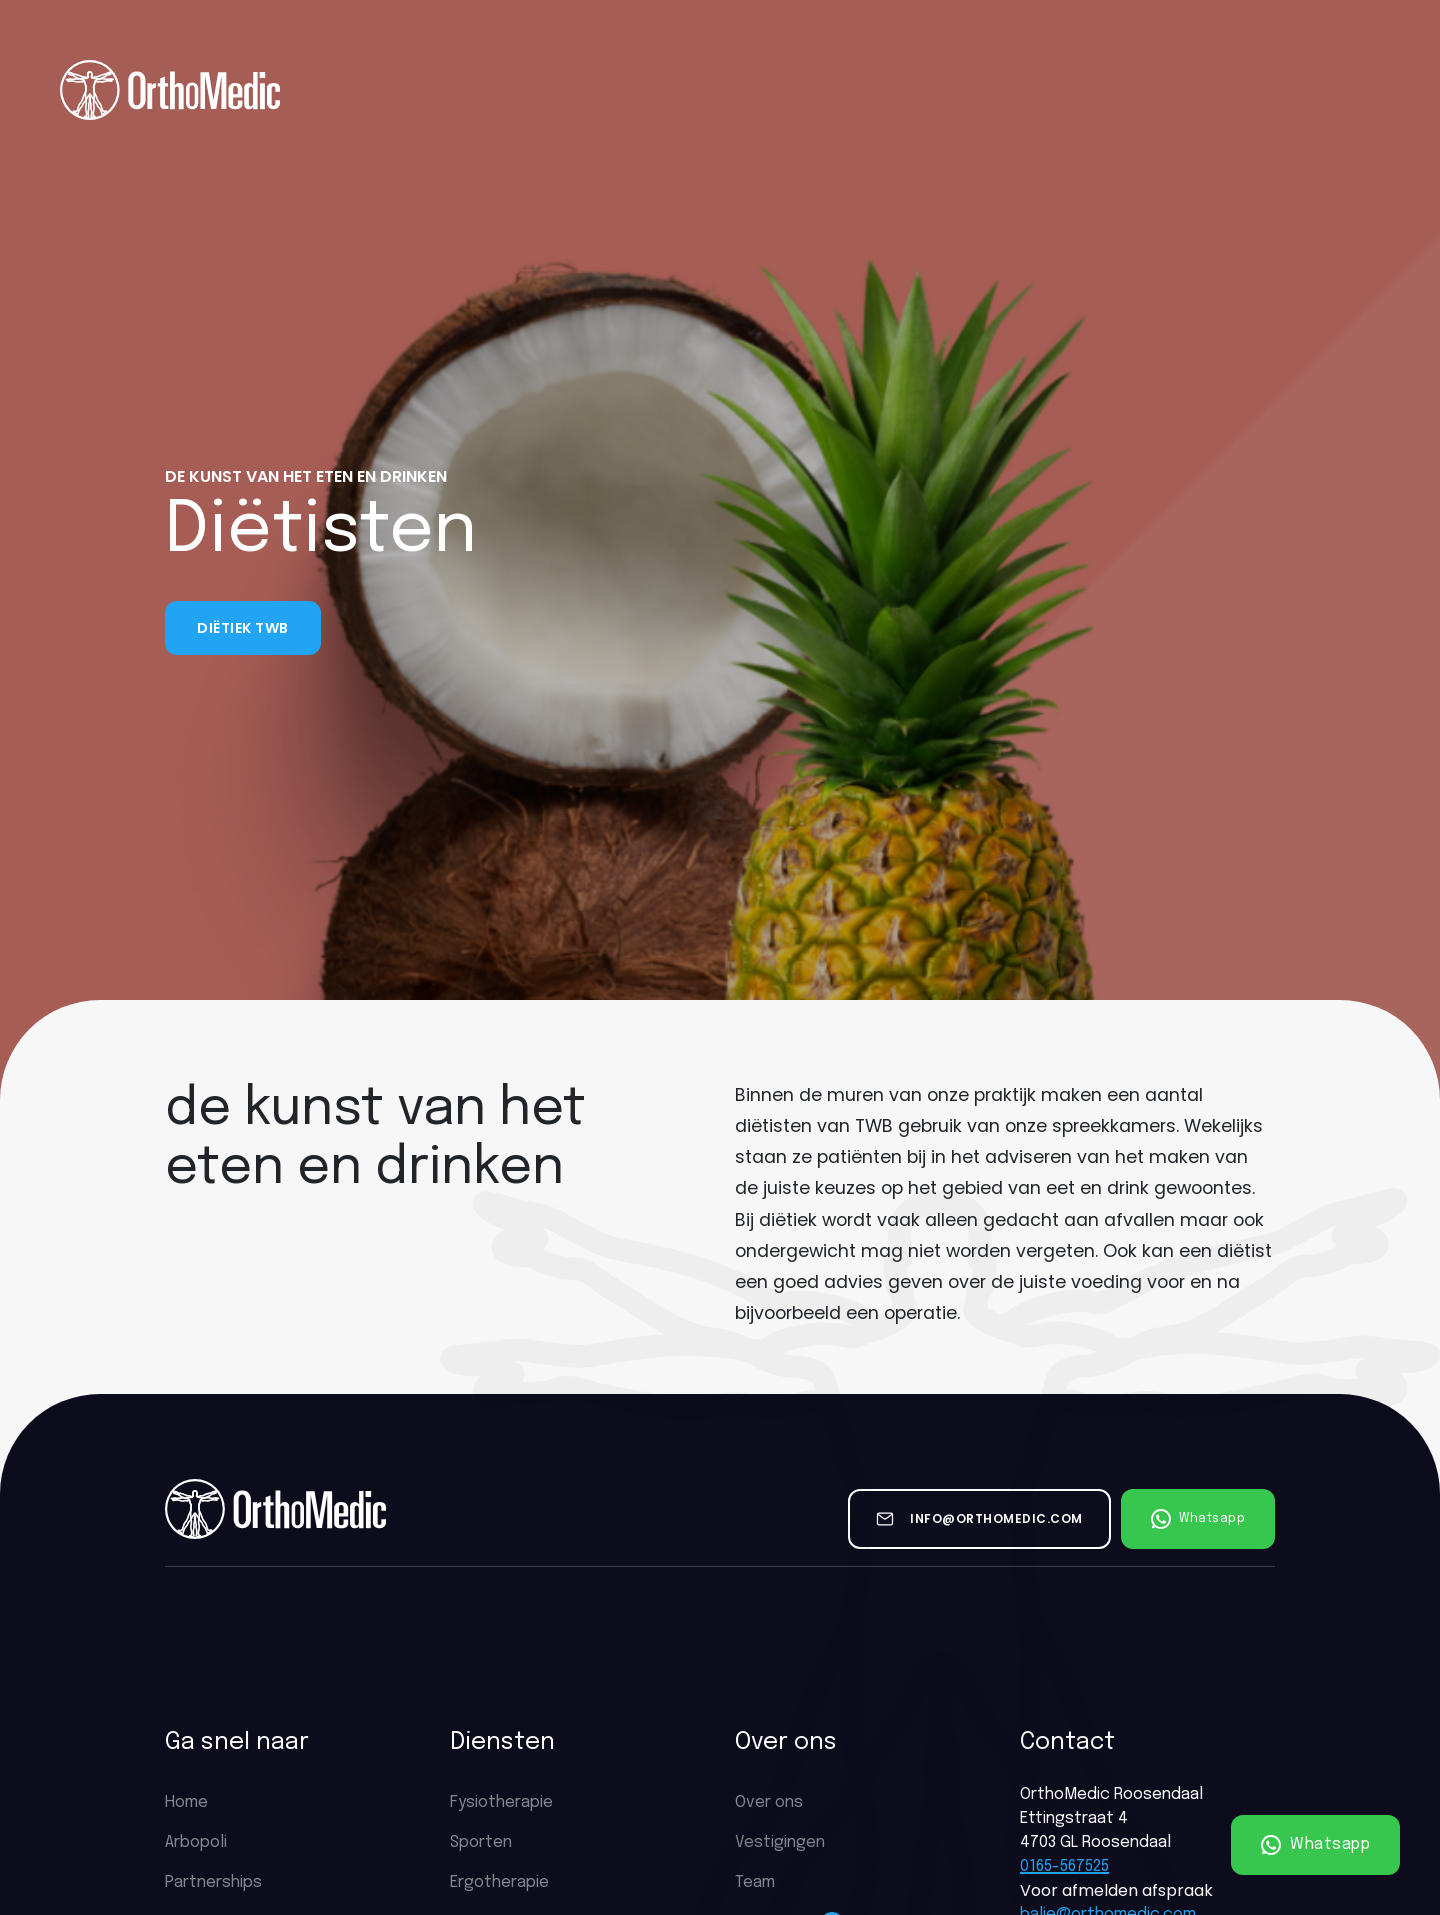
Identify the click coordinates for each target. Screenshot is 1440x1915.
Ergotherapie (499, 1882)
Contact (1136, 89)
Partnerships (922, 89)
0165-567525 (1064, 1866)
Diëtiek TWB (243, 628)
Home (301, 89)
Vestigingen (780, 1842)
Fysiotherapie (501, 1802)
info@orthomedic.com (996, 1518)
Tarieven (661, 89)
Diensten (530, 89)
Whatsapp (1316, 1845)
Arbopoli (196, 1842)
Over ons (397, 89)
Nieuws (1037, 89)
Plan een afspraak (1315, 90)
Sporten (481, 1842)
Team (755, 1882)
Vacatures (783, 90)
